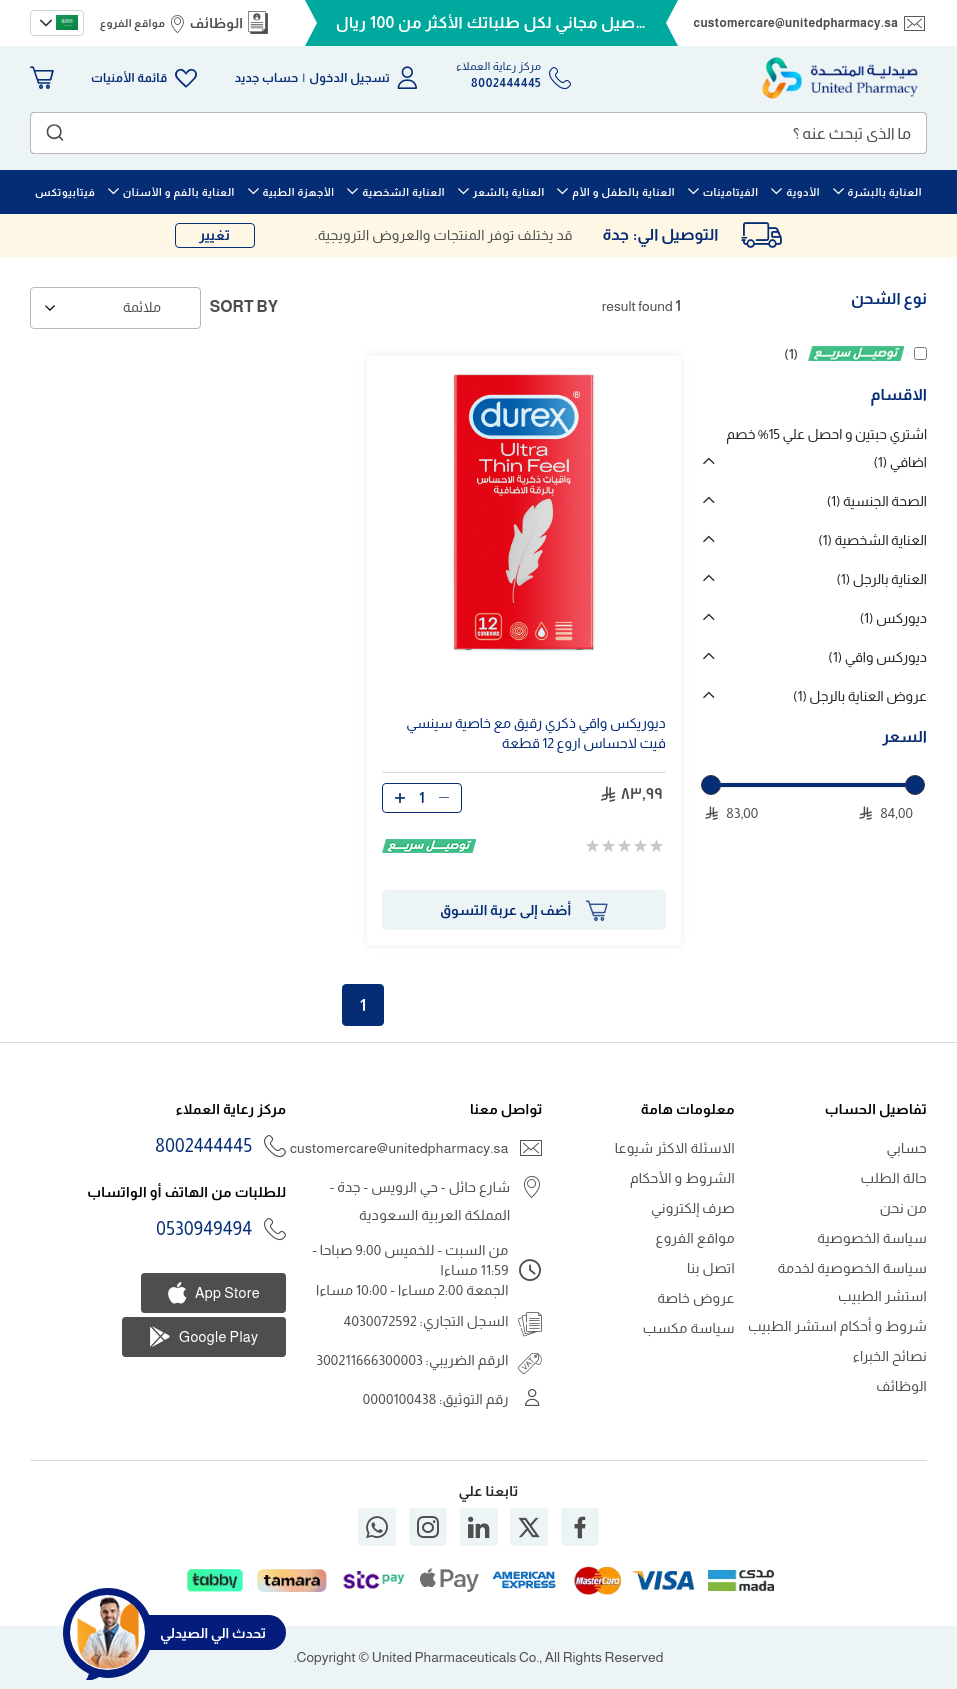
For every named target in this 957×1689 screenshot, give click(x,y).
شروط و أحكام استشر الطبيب (837, 1326)
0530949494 (204, 1229)
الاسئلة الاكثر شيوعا (675, 1148)
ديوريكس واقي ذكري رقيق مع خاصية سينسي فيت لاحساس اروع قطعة (535, 733)
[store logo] (840, 78)
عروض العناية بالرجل (860, 696)
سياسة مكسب (689, 1328)
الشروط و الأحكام (682, 1178)
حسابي (906, 1148)
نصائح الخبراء (890, 1356)
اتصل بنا (711, 1268)
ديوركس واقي (877, 657)
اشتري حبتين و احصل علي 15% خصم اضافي (826, 448)
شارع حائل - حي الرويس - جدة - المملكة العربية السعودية (420, 1201)
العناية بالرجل (881, 579)
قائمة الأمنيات (129, 78)
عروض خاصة (696, 1298)
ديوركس (893, 618)
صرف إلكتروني (693, 1208)
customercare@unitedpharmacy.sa (796, 23)
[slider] (711, 785)
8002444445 (203, 1146)
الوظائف (216, 23)
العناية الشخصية (872, 540)
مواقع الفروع (132, 23)
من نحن (903, 1208)
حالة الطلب (894, 1178)
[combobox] (478, 133)
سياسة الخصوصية (872, 1238)
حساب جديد (267, 78)
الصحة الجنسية (877, 501)
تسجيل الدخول (349, 78)
